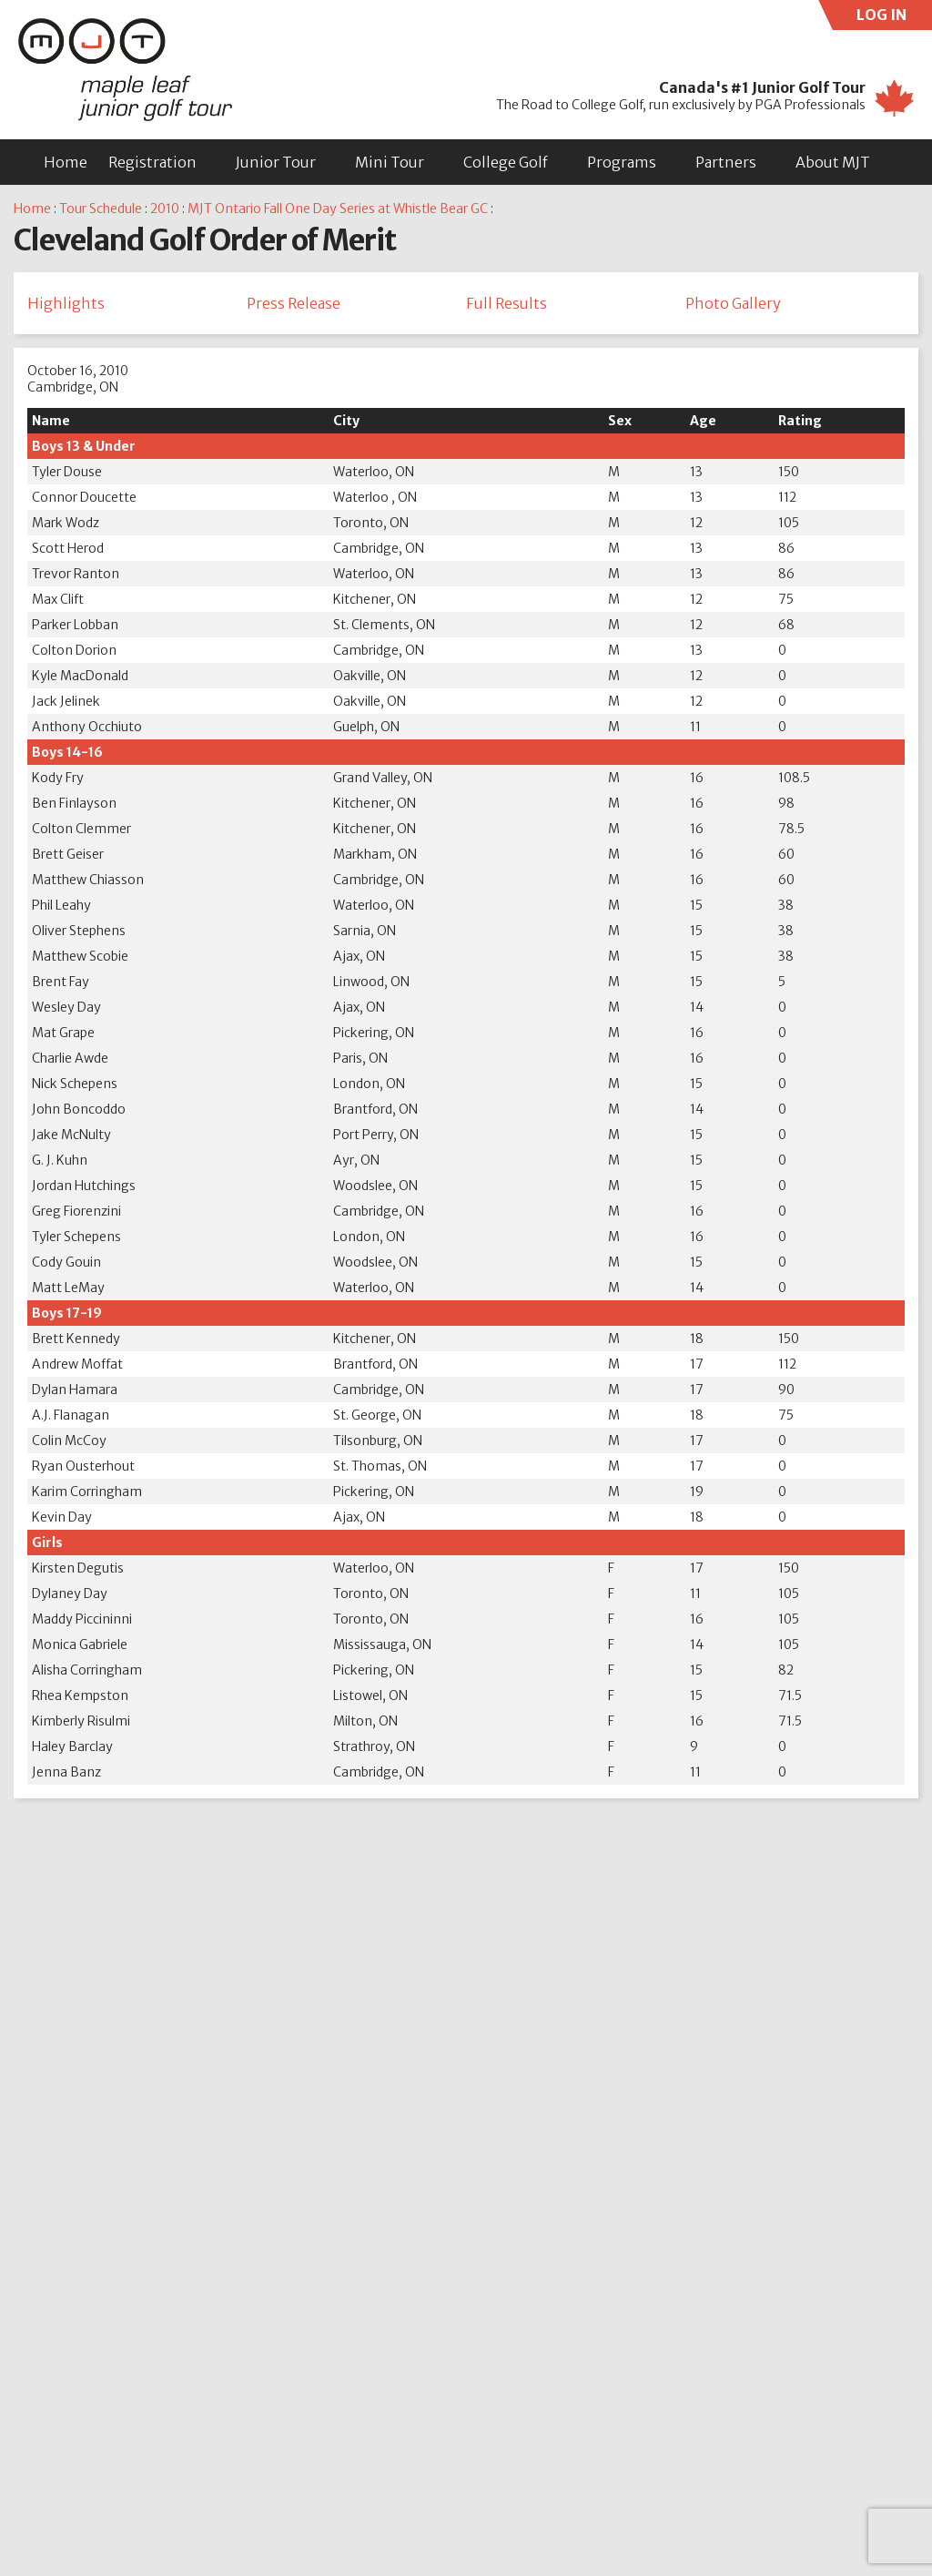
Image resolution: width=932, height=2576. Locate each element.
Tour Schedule (100, 208)
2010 (164, 208)
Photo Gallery (733, 304)
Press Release (293, 304)
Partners (725, 162)
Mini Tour (389, 162)
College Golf (505, 162)
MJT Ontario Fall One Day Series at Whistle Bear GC (337, 208)
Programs (621, 162)
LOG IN (894, 17)
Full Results (506, 304)
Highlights (66, 304)
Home (65, 162)
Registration (152, 162)
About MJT (832, 162)
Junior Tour (276, 162)
